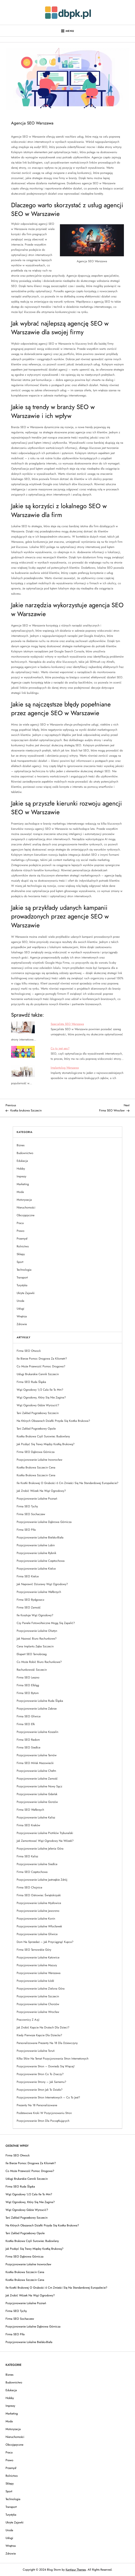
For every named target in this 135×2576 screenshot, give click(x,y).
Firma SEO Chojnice (29, 1887)
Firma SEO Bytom (28, 1693)
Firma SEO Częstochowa (32, 1872)
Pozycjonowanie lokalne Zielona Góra (41, 1988)
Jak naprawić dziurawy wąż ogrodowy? (42, 1584)
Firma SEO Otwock (29, 1351)
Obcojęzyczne (25, 1215)
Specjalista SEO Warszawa (67, 1024)
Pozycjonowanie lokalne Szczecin (38, 1996)
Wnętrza (22, 1316)
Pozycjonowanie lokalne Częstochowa (41, 1561)
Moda (20, 1192)
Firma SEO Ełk (26, 1724)
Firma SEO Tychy (27, 1506)
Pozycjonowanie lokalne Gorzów (37, 1802)
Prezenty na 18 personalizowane (37, 2105)
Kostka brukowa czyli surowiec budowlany (43, 1436)
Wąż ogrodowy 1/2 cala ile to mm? (40, 1390)
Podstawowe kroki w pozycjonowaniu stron (44, 2113)
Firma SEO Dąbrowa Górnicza (36, 1452)
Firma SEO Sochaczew (31, 1514)
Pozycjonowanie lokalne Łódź (35, 1981)
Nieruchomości (26, 1207)
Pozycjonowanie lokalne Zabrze (37, 1708)
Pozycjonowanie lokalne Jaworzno (38, 1911)
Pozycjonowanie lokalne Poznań (37, 1498)
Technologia (24, 1270)
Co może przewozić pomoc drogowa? (41, 1366)
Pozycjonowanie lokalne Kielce (36, 1568)
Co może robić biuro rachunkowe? (39, 1662)
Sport (20, 1262)
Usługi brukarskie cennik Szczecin (38, 1374)
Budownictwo (25, 1153)
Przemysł (22, 1238)
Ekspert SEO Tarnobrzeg (32, 1654)
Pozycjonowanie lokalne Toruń (36, 2051)
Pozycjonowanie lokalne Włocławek (39, 1926)
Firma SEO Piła (26, 1530)
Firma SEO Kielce (28, 1576)
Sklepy (21, 1254)
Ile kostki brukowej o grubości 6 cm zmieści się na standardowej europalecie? (67, 1483)
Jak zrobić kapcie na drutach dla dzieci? (43, 2027)
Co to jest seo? (60, 1048)
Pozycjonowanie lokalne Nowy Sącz (39, 1786)
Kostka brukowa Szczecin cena (36, 1467)
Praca (20, 1223)
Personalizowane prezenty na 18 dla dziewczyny (47, 2043)
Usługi (20, 1308)
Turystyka (22, 1285)
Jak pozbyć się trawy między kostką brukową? (46, 1444)
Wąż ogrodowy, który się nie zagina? (41, 1397)
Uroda (20, 1301)
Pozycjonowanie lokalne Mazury (37, 1965)
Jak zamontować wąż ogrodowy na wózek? (45, 1841)
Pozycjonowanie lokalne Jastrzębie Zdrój (42, 1880)
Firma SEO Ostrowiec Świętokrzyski (39, 1895)
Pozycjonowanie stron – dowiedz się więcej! (46, 2066)
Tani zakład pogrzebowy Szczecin (38, 1413)
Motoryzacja (24, 1200)
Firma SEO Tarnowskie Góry (34, 1950)
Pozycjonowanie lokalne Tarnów (37, 1755)
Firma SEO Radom (28, 1740)
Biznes (20, 1145)
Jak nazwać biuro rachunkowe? (37, 1638)
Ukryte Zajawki (26, 1293)
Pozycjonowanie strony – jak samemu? (41, 2082)
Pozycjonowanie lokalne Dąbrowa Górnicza (44, 1522)
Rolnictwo (23, 1246)
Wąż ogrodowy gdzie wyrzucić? (38, 1405)
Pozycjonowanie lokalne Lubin (36, 1545)
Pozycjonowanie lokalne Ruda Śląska (40, 1701)
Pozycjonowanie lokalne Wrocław (38, 2012)
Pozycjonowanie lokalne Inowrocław (39, 1460)
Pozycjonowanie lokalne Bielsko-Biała (40, 1537)
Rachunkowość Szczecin (32, 1670)
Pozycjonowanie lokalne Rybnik (36, 1553)
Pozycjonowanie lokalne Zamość (37, 1778)
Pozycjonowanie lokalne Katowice (38, 1957)
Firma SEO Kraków (28, 1825)
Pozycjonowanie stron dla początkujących (43, 2121)
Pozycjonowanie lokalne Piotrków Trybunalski (45, 1833)
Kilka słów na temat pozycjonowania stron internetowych (52, 2058)
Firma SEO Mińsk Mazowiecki (35, 1763)
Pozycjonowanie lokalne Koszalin (37, 1732)
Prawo (20, 1231)
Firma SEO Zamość (29, 1607)
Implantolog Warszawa (65, 1068)
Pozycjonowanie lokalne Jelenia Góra (40, 1848)
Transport (22, 1277)
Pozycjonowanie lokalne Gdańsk (37, 1794)
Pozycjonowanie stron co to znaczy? (40, 2074)
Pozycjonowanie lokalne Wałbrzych (39, 1592)
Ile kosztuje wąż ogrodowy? (35, 1615)
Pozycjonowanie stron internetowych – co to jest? (48, 2097)
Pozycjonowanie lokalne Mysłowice (39, 1903)
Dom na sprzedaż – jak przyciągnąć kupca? (45, 1942)
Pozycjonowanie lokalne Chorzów (38, 2004)
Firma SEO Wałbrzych (30, 1810)
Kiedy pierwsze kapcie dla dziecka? (39, 2035)
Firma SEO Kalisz (27, 1856)
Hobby (21, 1168)
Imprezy (21, 1176)
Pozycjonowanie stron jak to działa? (40, 2090)
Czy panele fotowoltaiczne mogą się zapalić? (46, 1623)
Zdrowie (22, 1324)
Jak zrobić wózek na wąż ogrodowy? (41, 1491)
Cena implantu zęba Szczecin (35, 1646)
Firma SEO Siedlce (28, 1747)
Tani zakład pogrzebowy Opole (36, 1428)
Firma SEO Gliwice (28, 1716)
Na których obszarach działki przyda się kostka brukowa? (53, 1421)
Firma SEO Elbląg (28, 1685)
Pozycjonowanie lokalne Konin (36, 1918)
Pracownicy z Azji (28, 2020)
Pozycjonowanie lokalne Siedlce (37, 1864)
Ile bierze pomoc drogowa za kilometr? (42, 1358)
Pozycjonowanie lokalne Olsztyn (37, 1631)
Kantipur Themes (76, 2569)
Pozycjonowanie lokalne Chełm (36, 1771)
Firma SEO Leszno (28, 1677)
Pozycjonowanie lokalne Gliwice (37, 1934)
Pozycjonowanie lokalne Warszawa (38, 1973)
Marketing (23, 1184)
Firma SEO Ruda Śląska (31, 1382)
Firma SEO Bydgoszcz (30, 1600)
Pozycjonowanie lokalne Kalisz (36, 1817)
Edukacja (22, 1161)
